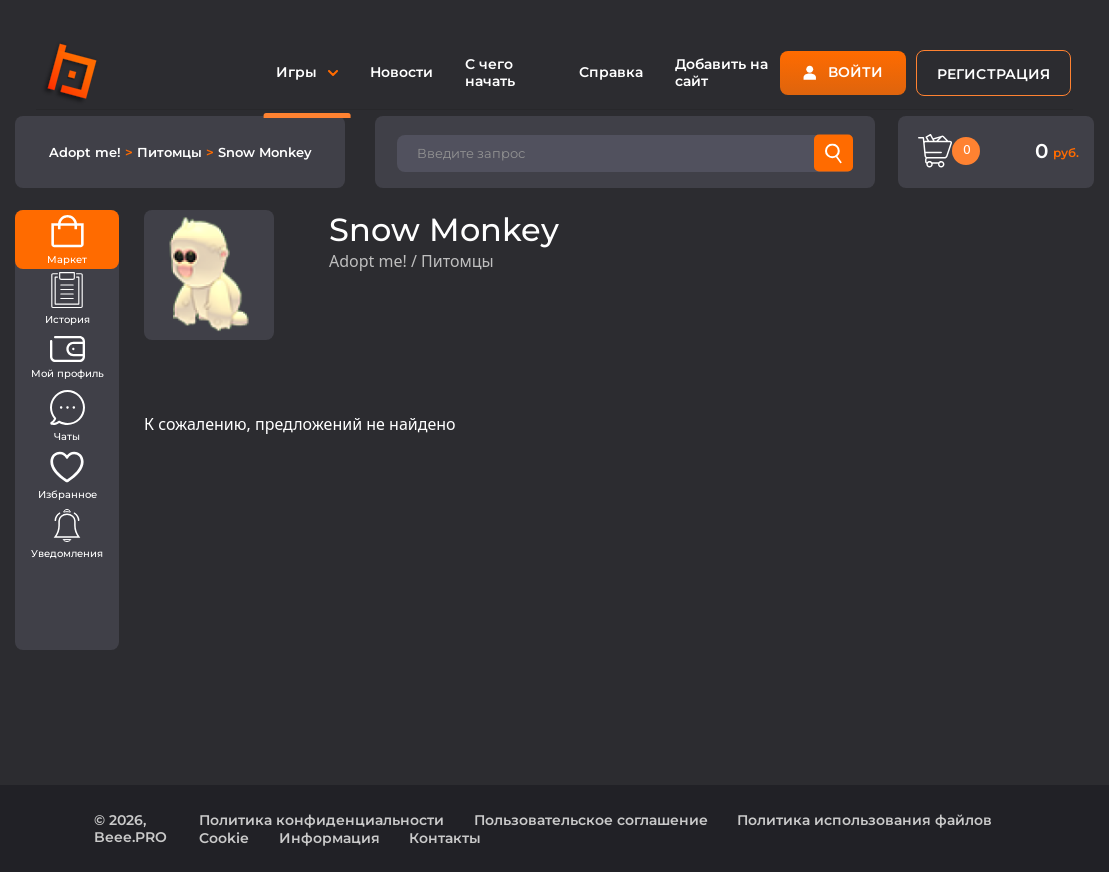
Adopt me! (87, 152)
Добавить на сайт (721, 72)
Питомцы (171, 152)
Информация (329, 838)
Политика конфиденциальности (321, 820)
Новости (401, 72)
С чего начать (490, 72)
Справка (611, 72)
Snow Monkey (265, 152)
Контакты (445, 838)
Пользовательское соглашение (591, 820)
